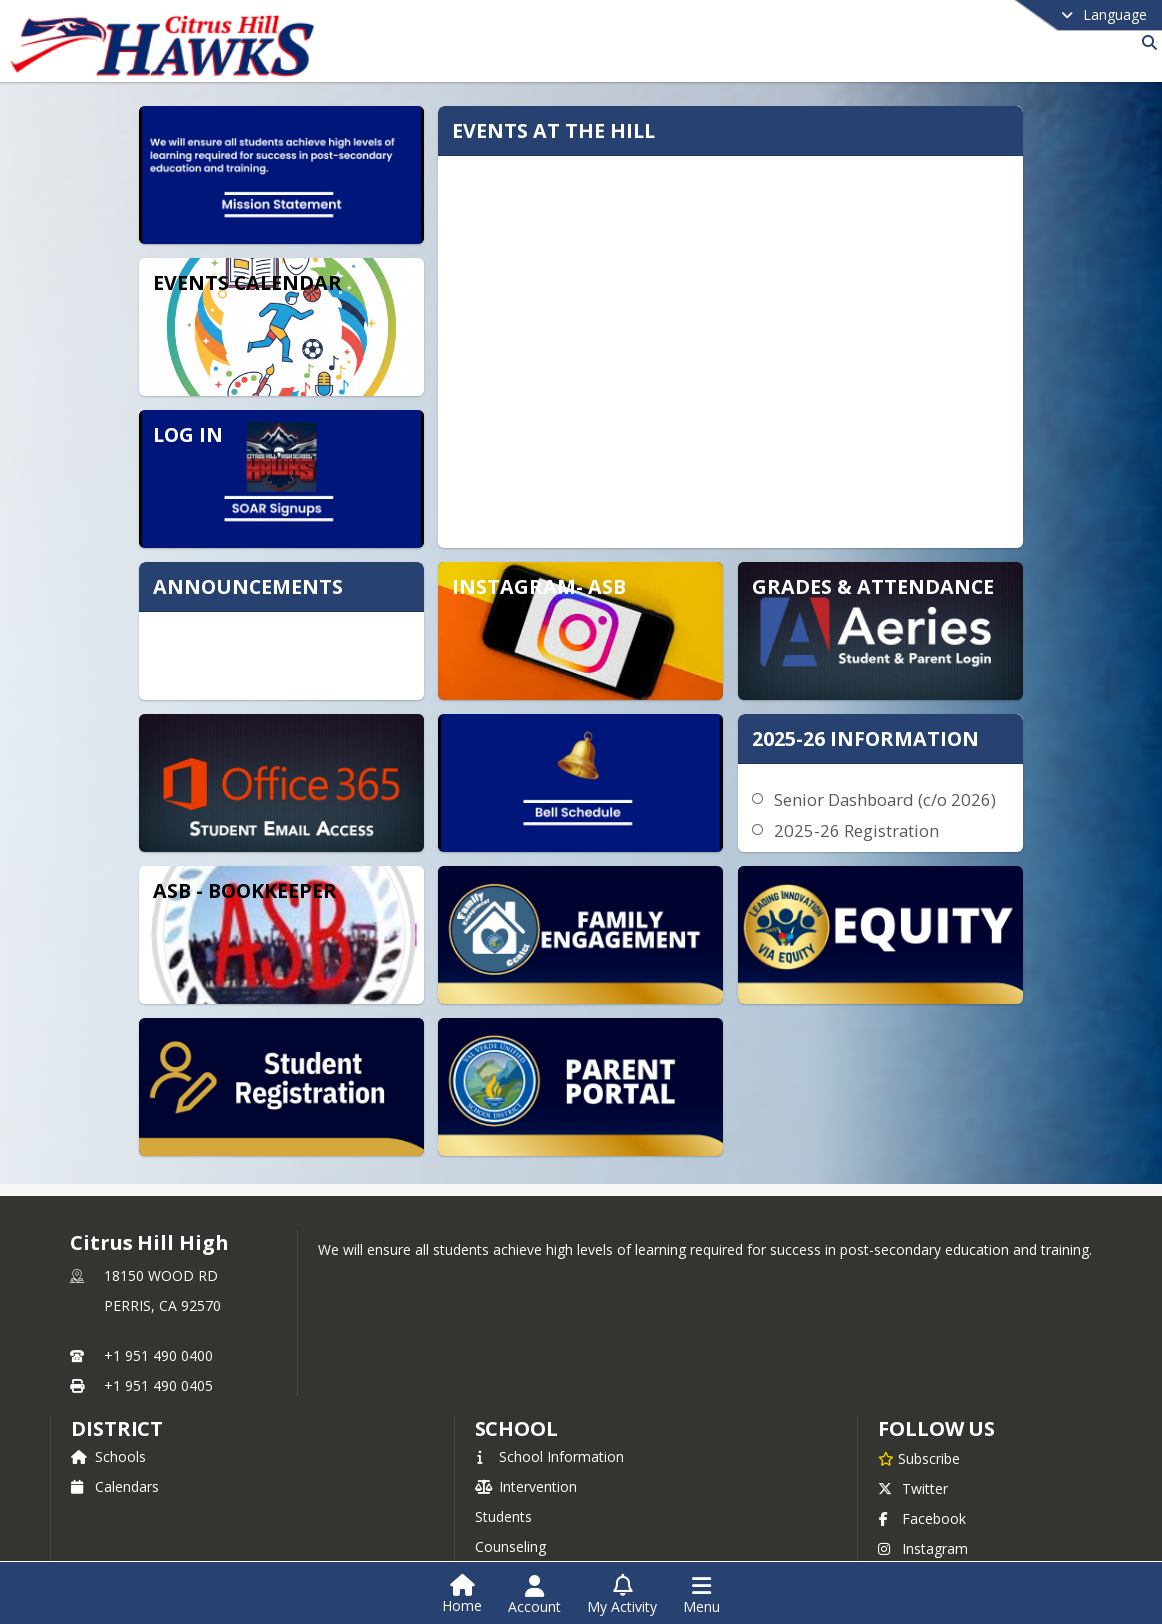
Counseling (510, 1507)
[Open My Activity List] (622, 1595)
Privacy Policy (934, 1539)
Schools (108, 1417)
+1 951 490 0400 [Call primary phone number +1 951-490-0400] (158, 1316)
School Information (549, 1417)
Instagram (923, 1509)
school (516, 1389)
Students (503, 1477)
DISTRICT (117, 1389)
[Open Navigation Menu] (701, 1595)
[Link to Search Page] (1145, 42)
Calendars (115, 1447)
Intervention (526, 1447)
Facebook (922, 1479)
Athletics (514, 1537)
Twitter (913, 1449)
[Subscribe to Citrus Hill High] (919, 1419)
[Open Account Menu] (534, 1595)
